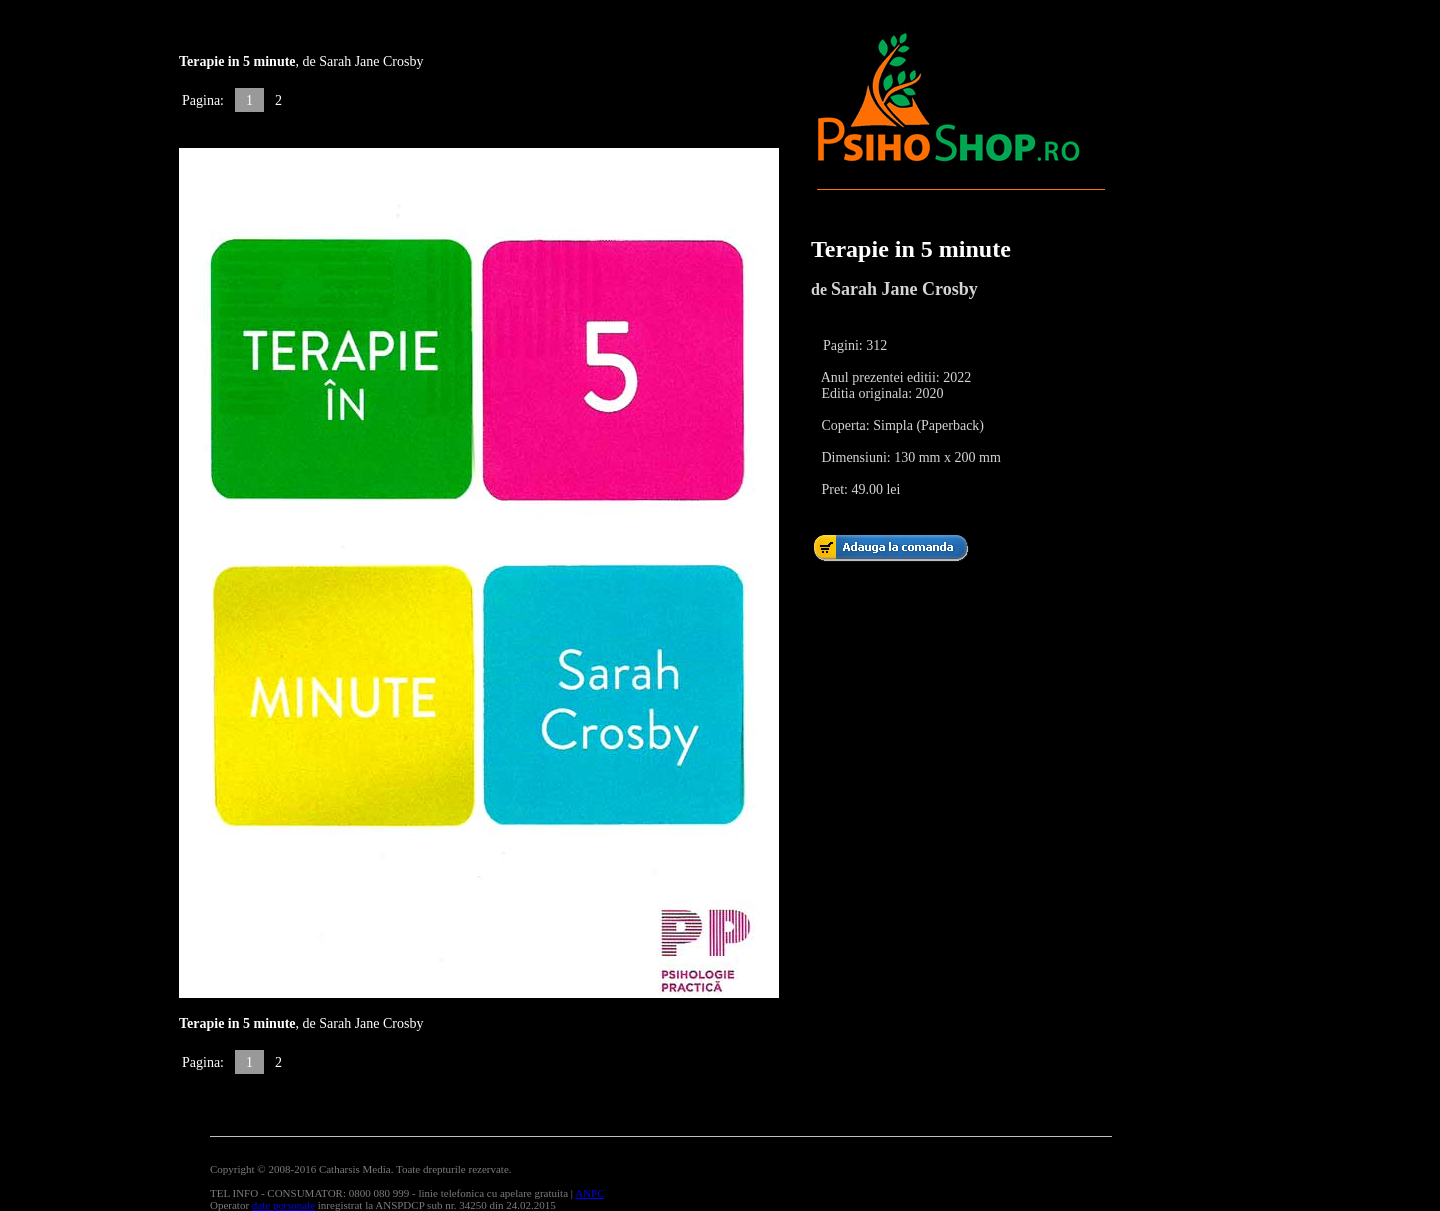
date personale (283, 1205)
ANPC (589, 1193)
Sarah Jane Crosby (904, 289)
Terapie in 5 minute (911, 249)
